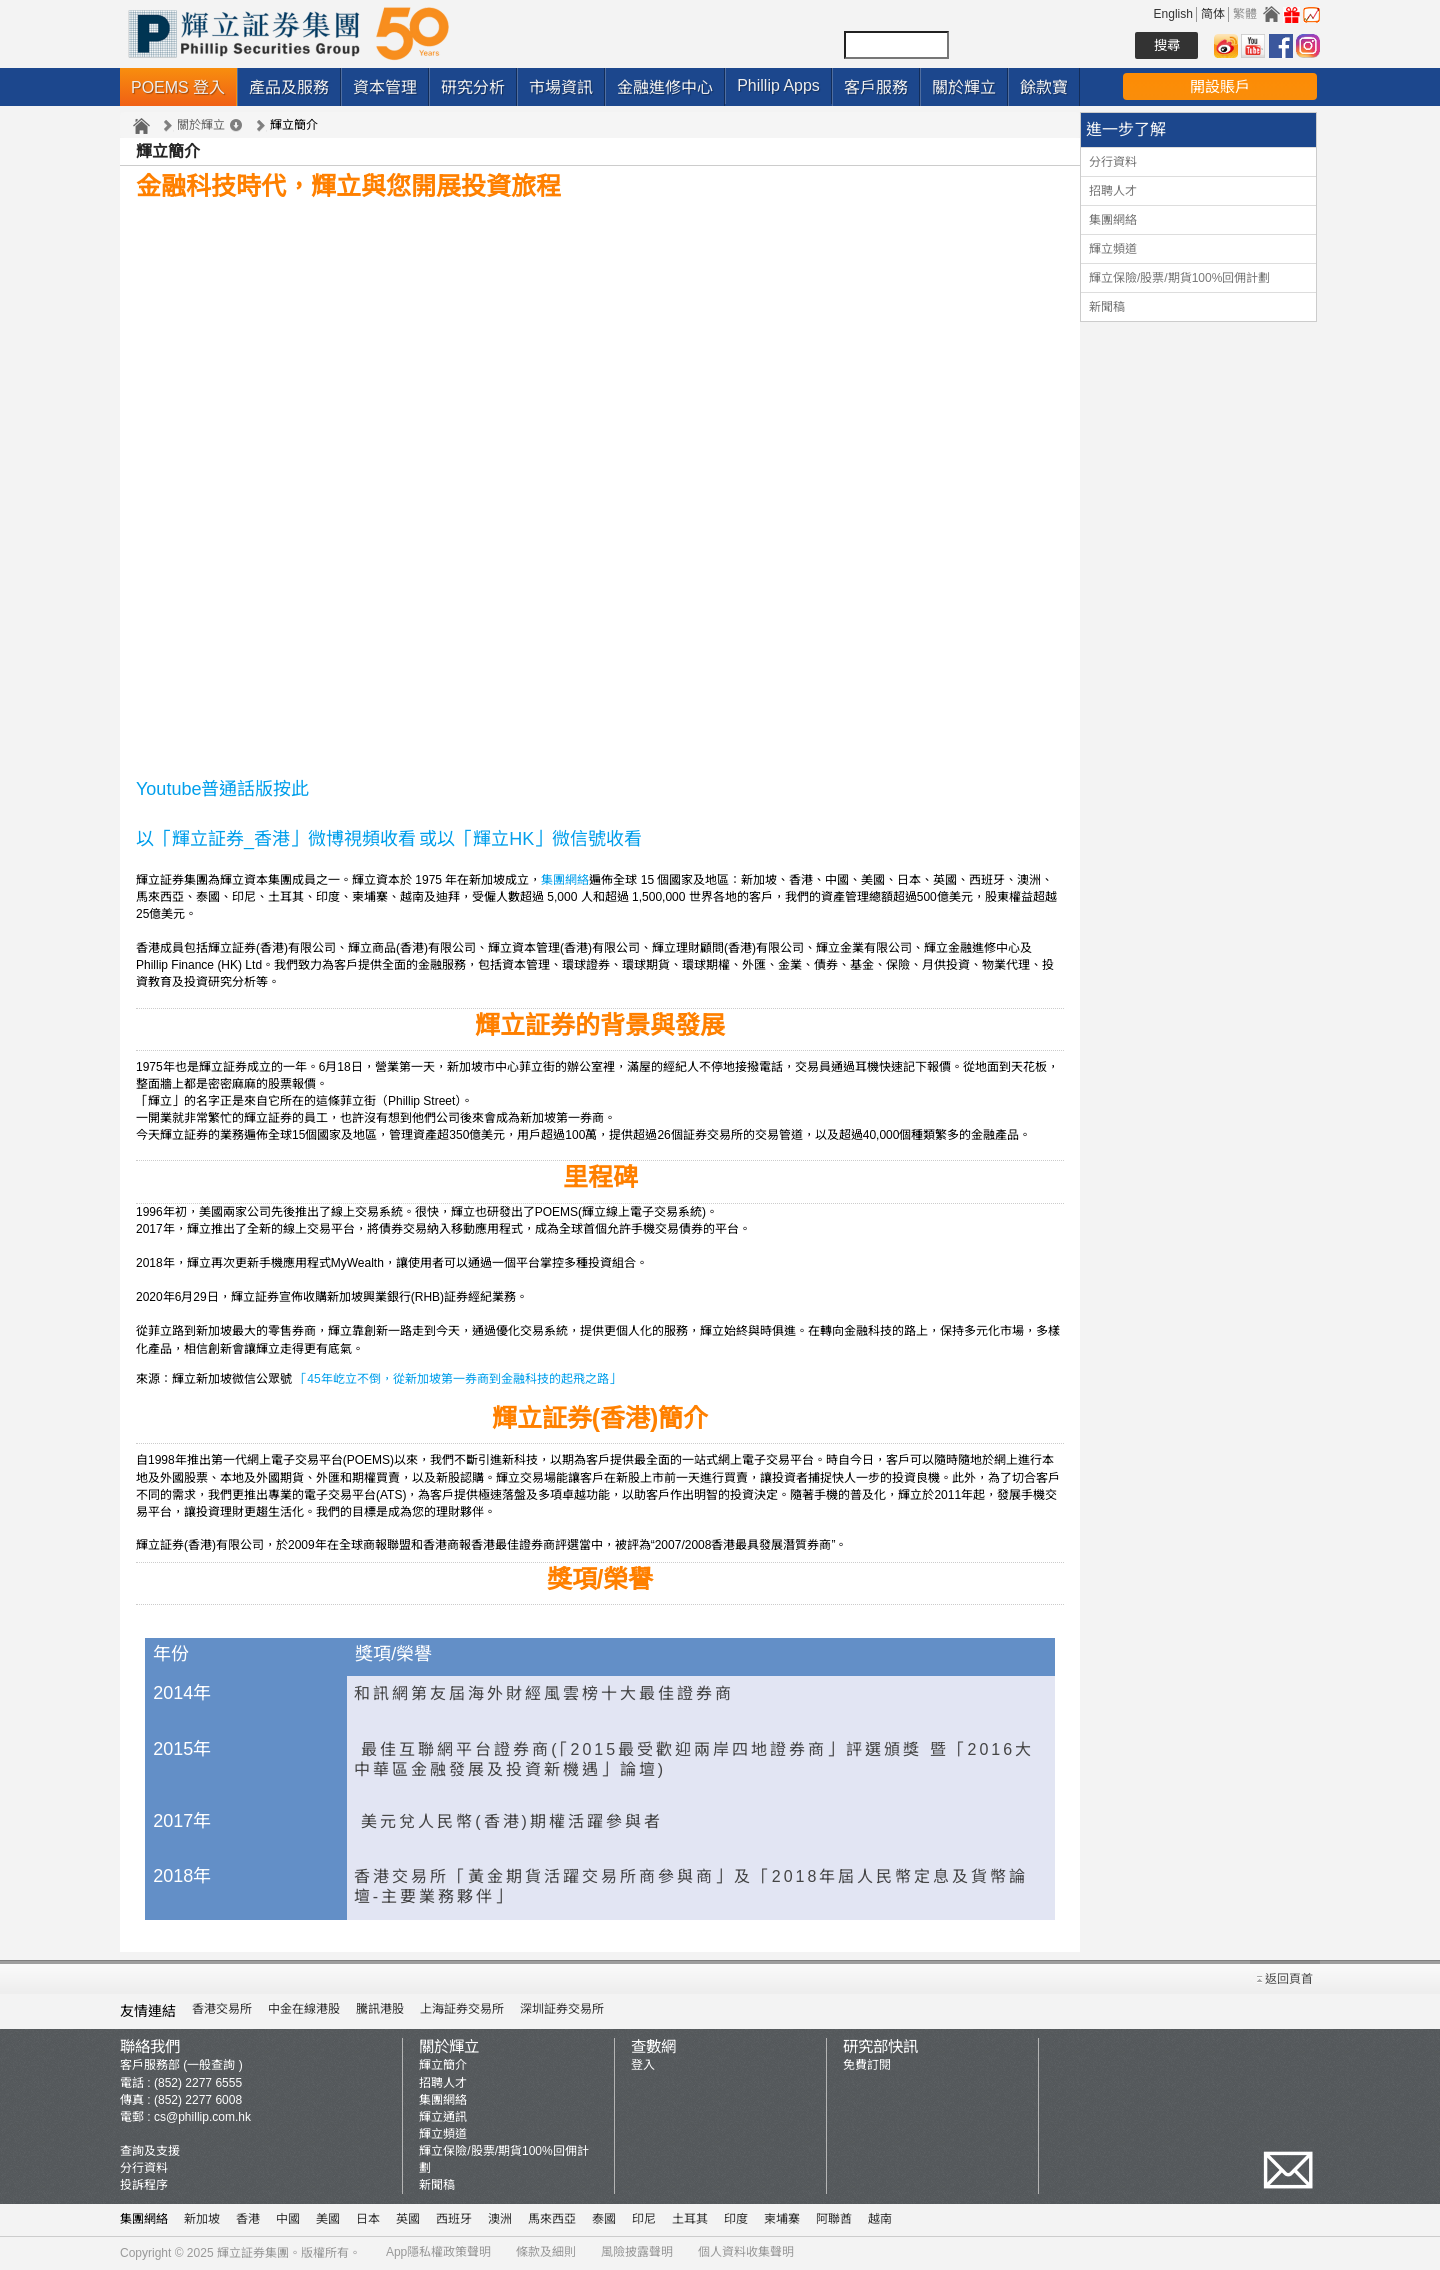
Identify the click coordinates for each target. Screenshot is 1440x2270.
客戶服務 (876, 87)
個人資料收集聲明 (746, 2252)
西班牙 (454, 2219)
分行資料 (1113, 162)
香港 (248, 2219)
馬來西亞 (552, 2219)
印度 (736, 2219)
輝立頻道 (1113, 249)
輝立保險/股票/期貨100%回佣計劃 (1179, 278)
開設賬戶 (1220, 86)
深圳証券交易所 (562, 2009)
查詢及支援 (150, 2151)
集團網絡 (565, 880)
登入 (643, 2065)
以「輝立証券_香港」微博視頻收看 (276, 839)
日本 (368, 2219)
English (1173, 14)
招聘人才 (1113, 191)
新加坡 (202, 2219)
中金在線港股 (304, 2009)
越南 (880, 2219)
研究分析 (473, 87)
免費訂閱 (867, 2065)
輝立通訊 (443, 2117)
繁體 (1245, 14)
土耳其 (690, 2219)
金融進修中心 (665, 87)
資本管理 (385, 87)
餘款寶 (1044, 87)
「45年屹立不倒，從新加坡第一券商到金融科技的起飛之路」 (457, 1379)
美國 (328, 2219)
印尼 (644, 2219)
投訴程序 (144, 2185)
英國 (408, 2219)
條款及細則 (546, 2252)
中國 (288, 2219)
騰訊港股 (380, 2009)
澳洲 (500, 2219)
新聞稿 (1107, 307)
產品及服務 (289, 87)
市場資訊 (561, 87)
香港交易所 (222, 2009)
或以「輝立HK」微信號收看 (530, 839)
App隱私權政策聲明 (438, 2252)
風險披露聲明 (637, 2252)
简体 (1213, 14)
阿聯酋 (834, 2219)
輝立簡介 (443, 2065)
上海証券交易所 (462, 2009)
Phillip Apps (778, 85)
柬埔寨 (782, 2219)
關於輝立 (964, 87)
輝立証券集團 (253, 2253)
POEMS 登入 (178, 87)
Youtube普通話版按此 (222, 789)
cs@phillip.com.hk (202, 2117)
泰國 (604, 2219)
